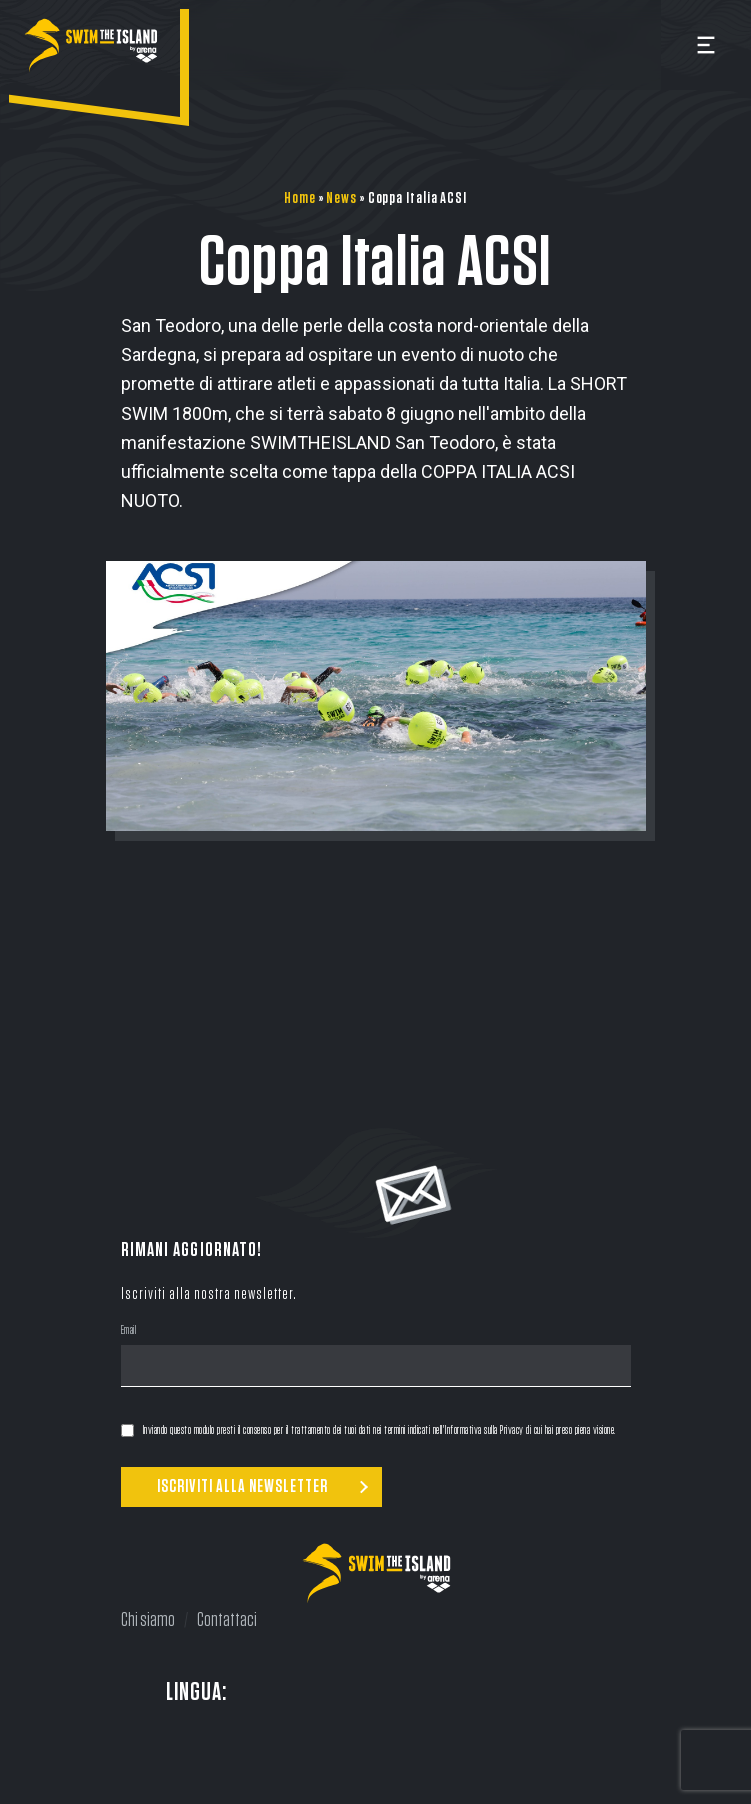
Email (129, 1332)
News (341, 198)
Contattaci (227, 1620)
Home (300, 198)
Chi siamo (148, 1620)
